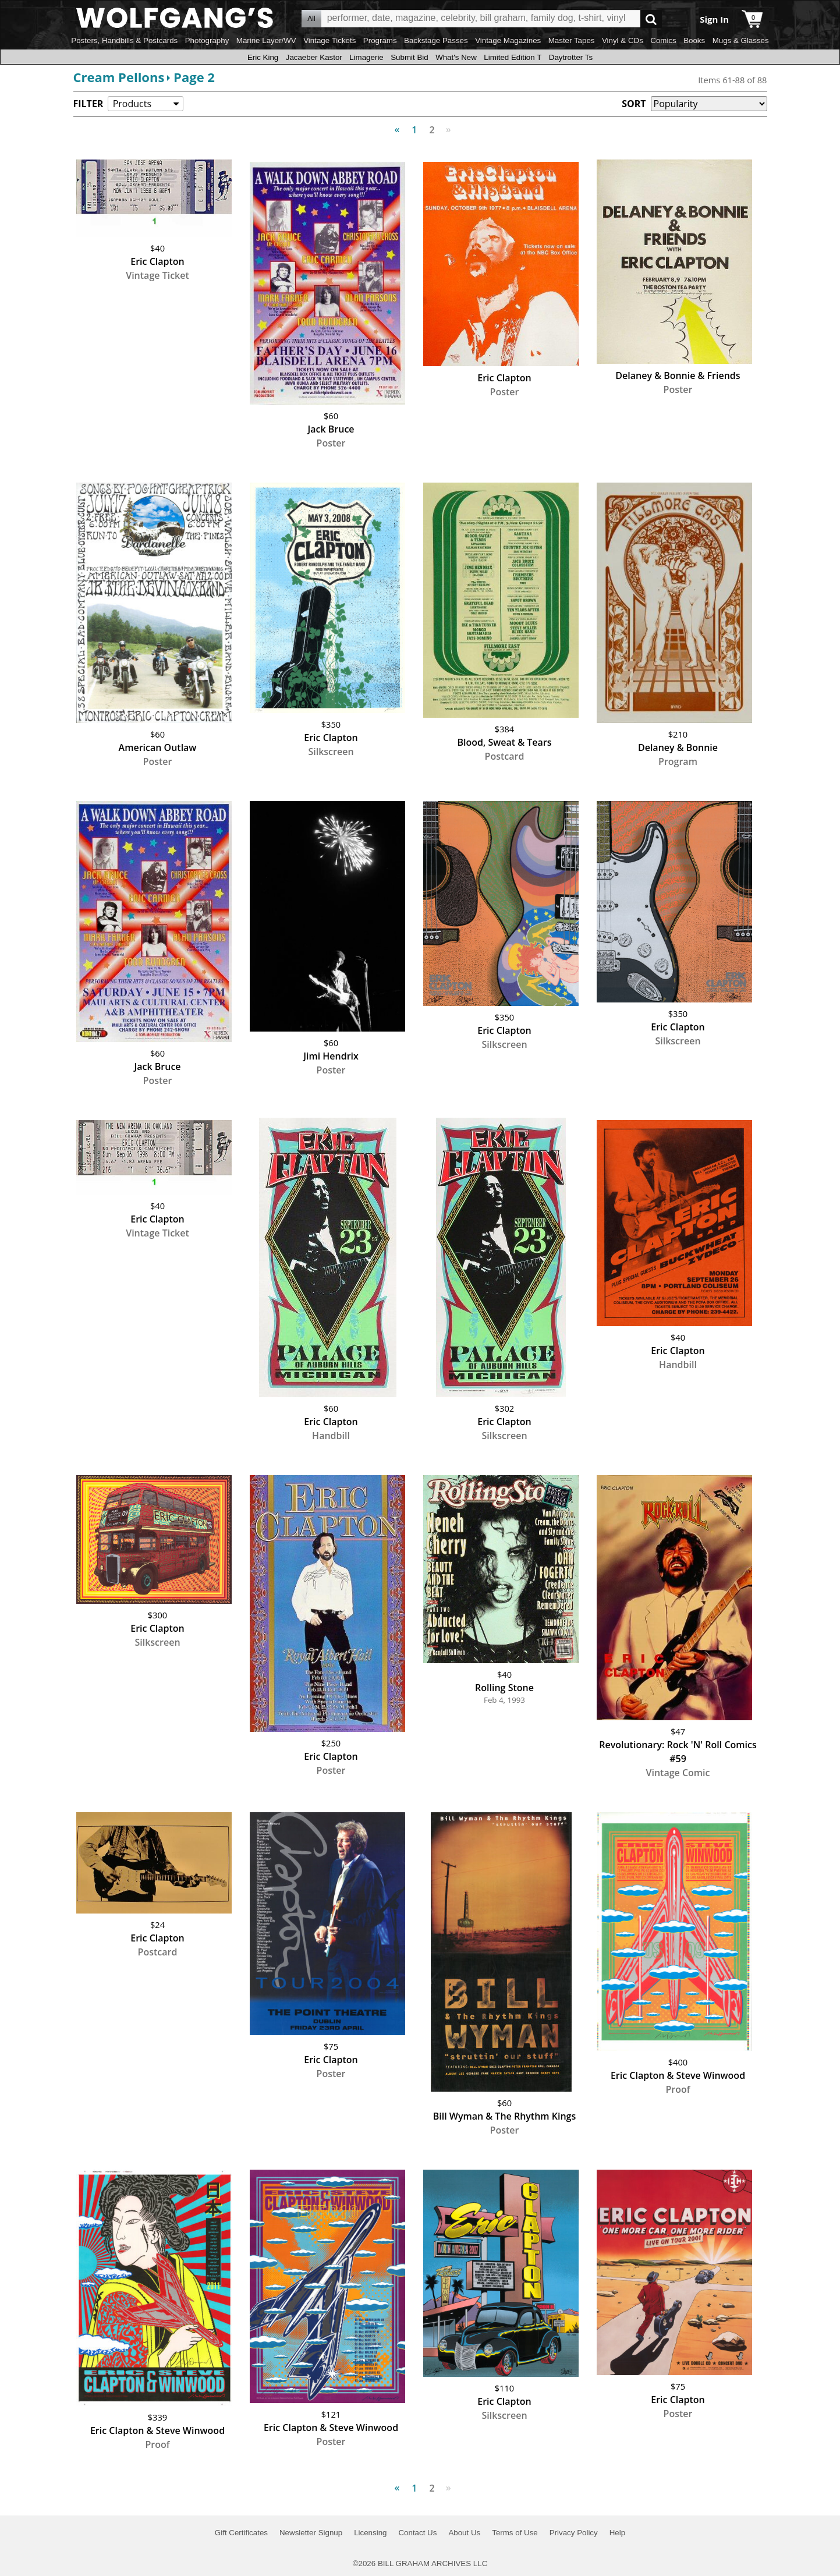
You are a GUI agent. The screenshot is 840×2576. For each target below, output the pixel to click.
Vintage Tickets (329, 40)
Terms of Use (515, 2532)
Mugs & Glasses (741, 40)
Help (617, 2532)
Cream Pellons (119, 76)
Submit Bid (409, 57)
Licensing (370, 2532)
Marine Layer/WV (266, 40)
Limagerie (366, 57)
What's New (456, 57)
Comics (663, 40)
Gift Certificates (241, 2532)
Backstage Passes (436, 40)
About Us (464, 2532)
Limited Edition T (512, 57)
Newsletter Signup (310, 2532)
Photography (207, 40)
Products (132, 103)
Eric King (262, 57)
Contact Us (417, 2532)
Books (694, 40)
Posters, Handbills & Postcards (124, 40)
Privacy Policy (574, 2532)
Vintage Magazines (508, 40)
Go (651, 19)
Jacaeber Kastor (314, 57)
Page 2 (194, 76)
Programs (380, 40)
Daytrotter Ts (571, 57)
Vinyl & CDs (622, 40)
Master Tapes (571, 40)
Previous (399, 2481)
